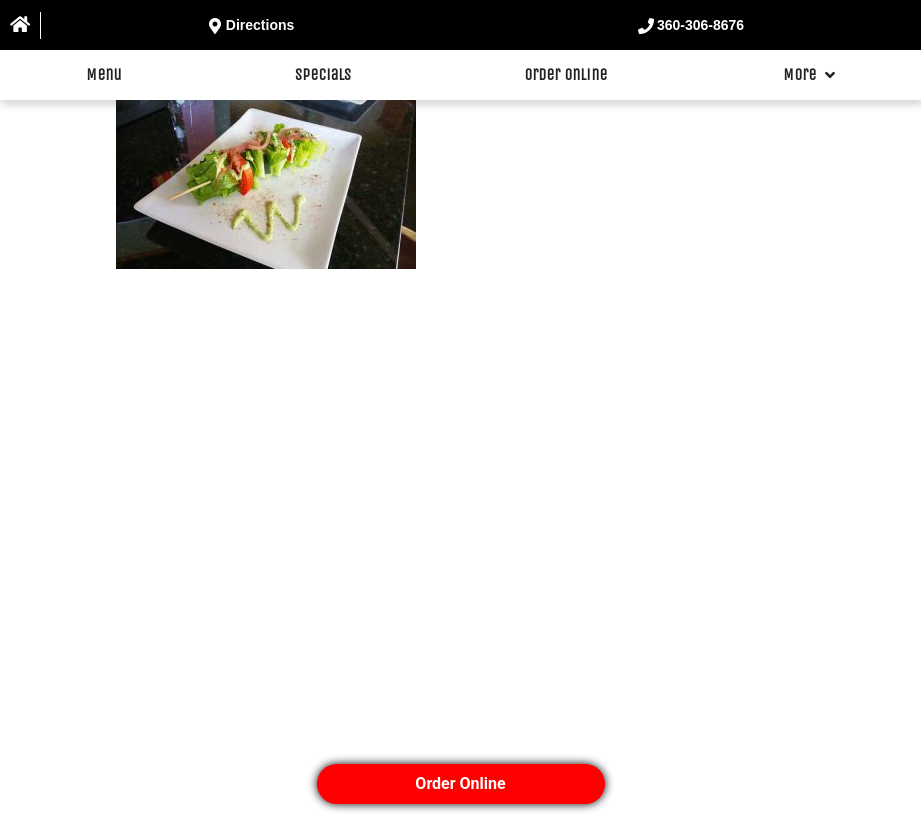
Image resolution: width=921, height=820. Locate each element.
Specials (323, 74)
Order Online (565, 74)
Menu (104, 74)
